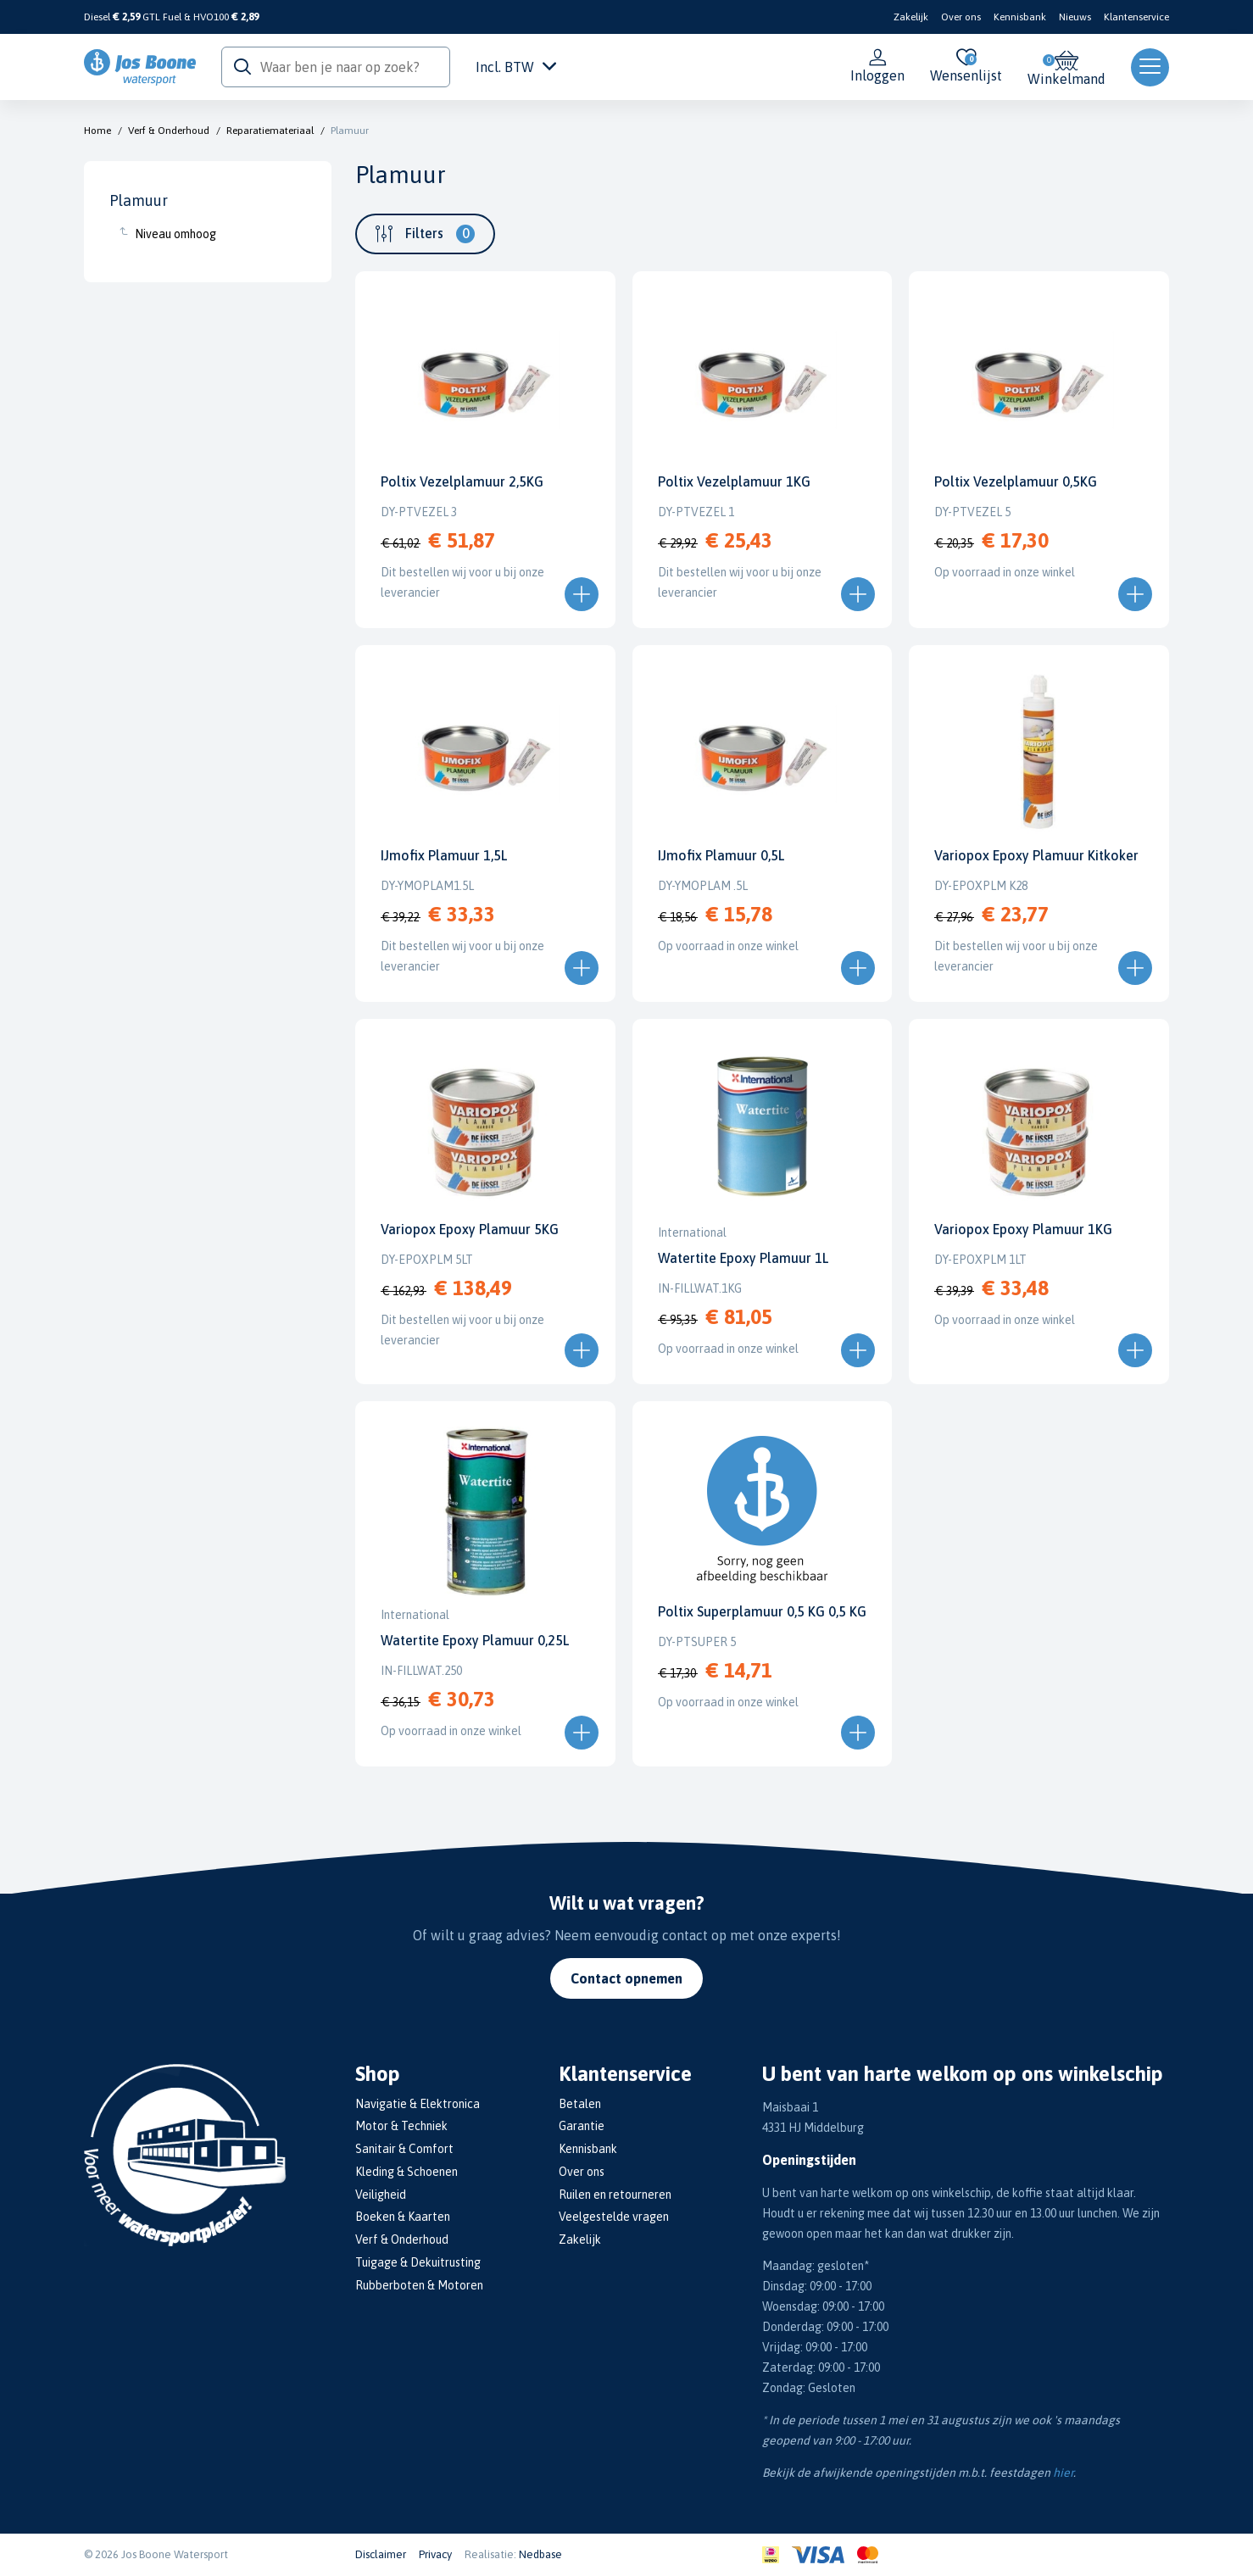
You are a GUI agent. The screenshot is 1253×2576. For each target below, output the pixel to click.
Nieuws (1075, 17)
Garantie (581, 2126)
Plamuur (350, 130)
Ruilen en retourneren (615, 2194)
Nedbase (540, 2554)
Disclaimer (380, 2554)
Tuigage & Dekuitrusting (418, 2262)
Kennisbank (1020, 17)
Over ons (961, 17)
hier (1063, 2472)
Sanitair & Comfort (404, 2149)
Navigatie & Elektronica (417, 2104)
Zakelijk (911, 17)
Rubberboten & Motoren (419, 2285)
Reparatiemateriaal (270, 130)
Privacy (435, 2554)
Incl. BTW (516, 67)
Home (97, 130)
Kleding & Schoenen (406, 2171)
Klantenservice (1136, 17)
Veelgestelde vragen (614, 2216)
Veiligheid (380, 2194)
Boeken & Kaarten (402, 2216)
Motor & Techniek (401, 2126)
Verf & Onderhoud (168, 130)
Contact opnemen (626, 1978)
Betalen (580, 2104)
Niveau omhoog (175, 234)
